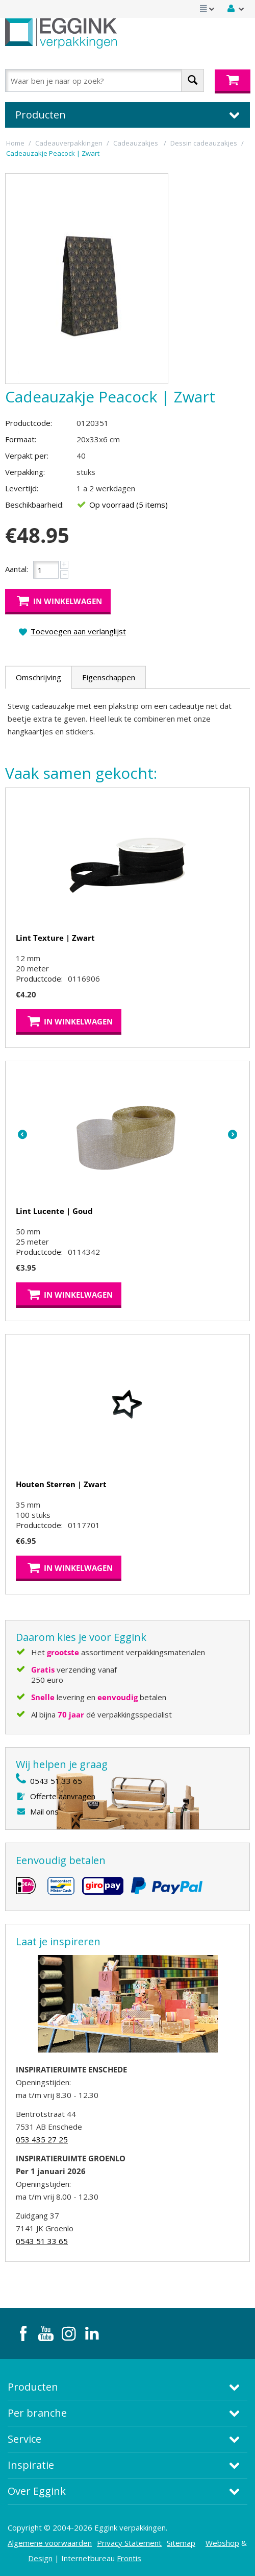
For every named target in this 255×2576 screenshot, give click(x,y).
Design (40, 2558)
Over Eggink (37, 2491)
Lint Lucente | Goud (54, 1211)
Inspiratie (31, 2465)
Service (24, 2439)
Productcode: (28, 423)
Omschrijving (38, 677)
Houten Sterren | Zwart (61, 1484)
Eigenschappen (108, 677)
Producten (33, 2387)
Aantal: (16, 569)
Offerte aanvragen (62, 1796)
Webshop (222, 2543)
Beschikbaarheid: (34, 504)
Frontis (129, 2558)
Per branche (37, 2413)
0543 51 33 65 (56, 1781)
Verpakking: (25, 472)
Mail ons (44, 1811)
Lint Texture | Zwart (55, 938)
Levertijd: (21, 488)
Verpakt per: (26, 455)
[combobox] (104, 80)
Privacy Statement (129, 2543)
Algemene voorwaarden (50, 2543)
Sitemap (181, 2543)
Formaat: (20, 439)
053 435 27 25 (42, 2139)
